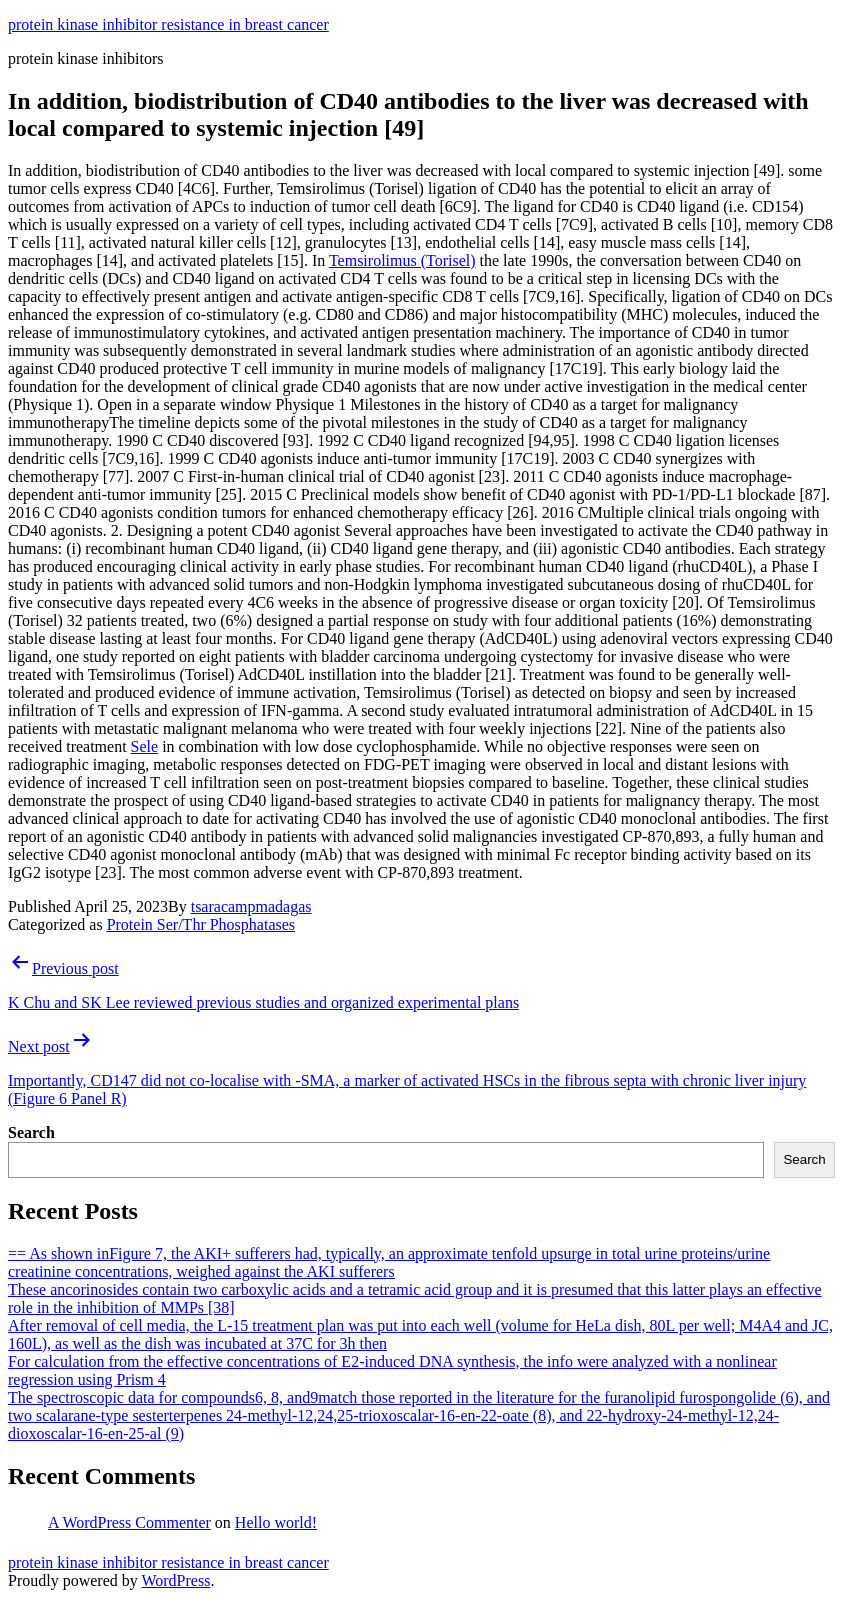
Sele (145, 746)
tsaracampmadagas (251, 906)
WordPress (175, 1580)
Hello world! (276, 1522)
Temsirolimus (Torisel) (402, 260)
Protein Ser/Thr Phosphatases (201, 924)
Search (31, 1132)
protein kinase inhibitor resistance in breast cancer (168, 24)
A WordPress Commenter (129, 1522)
